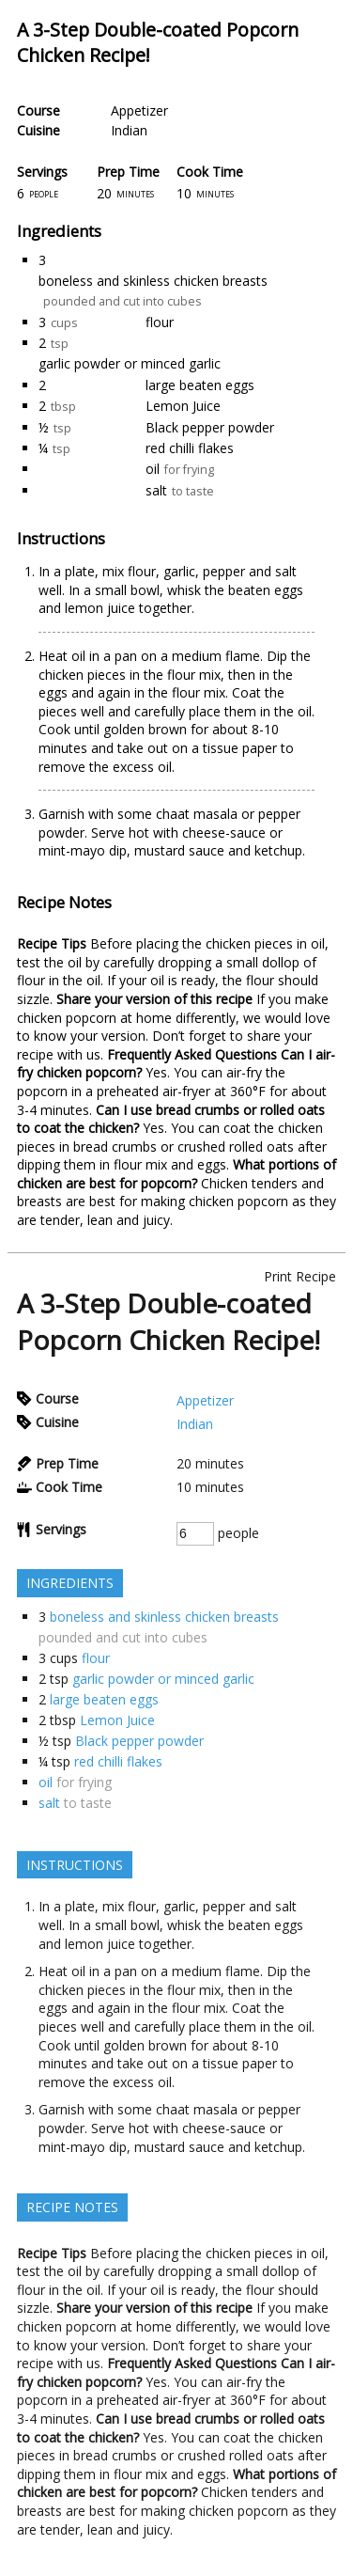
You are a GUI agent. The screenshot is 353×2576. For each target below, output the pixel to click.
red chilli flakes (190, 448)
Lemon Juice (183, 406)
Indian (129, 130)
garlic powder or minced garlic (129, 363)
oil (153, 469)
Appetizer (139, 110)
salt (156, 490)
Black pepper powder (210, 427)
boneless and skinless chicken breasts (153, 281)
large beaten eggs (200, 385)
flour (160, 322)
